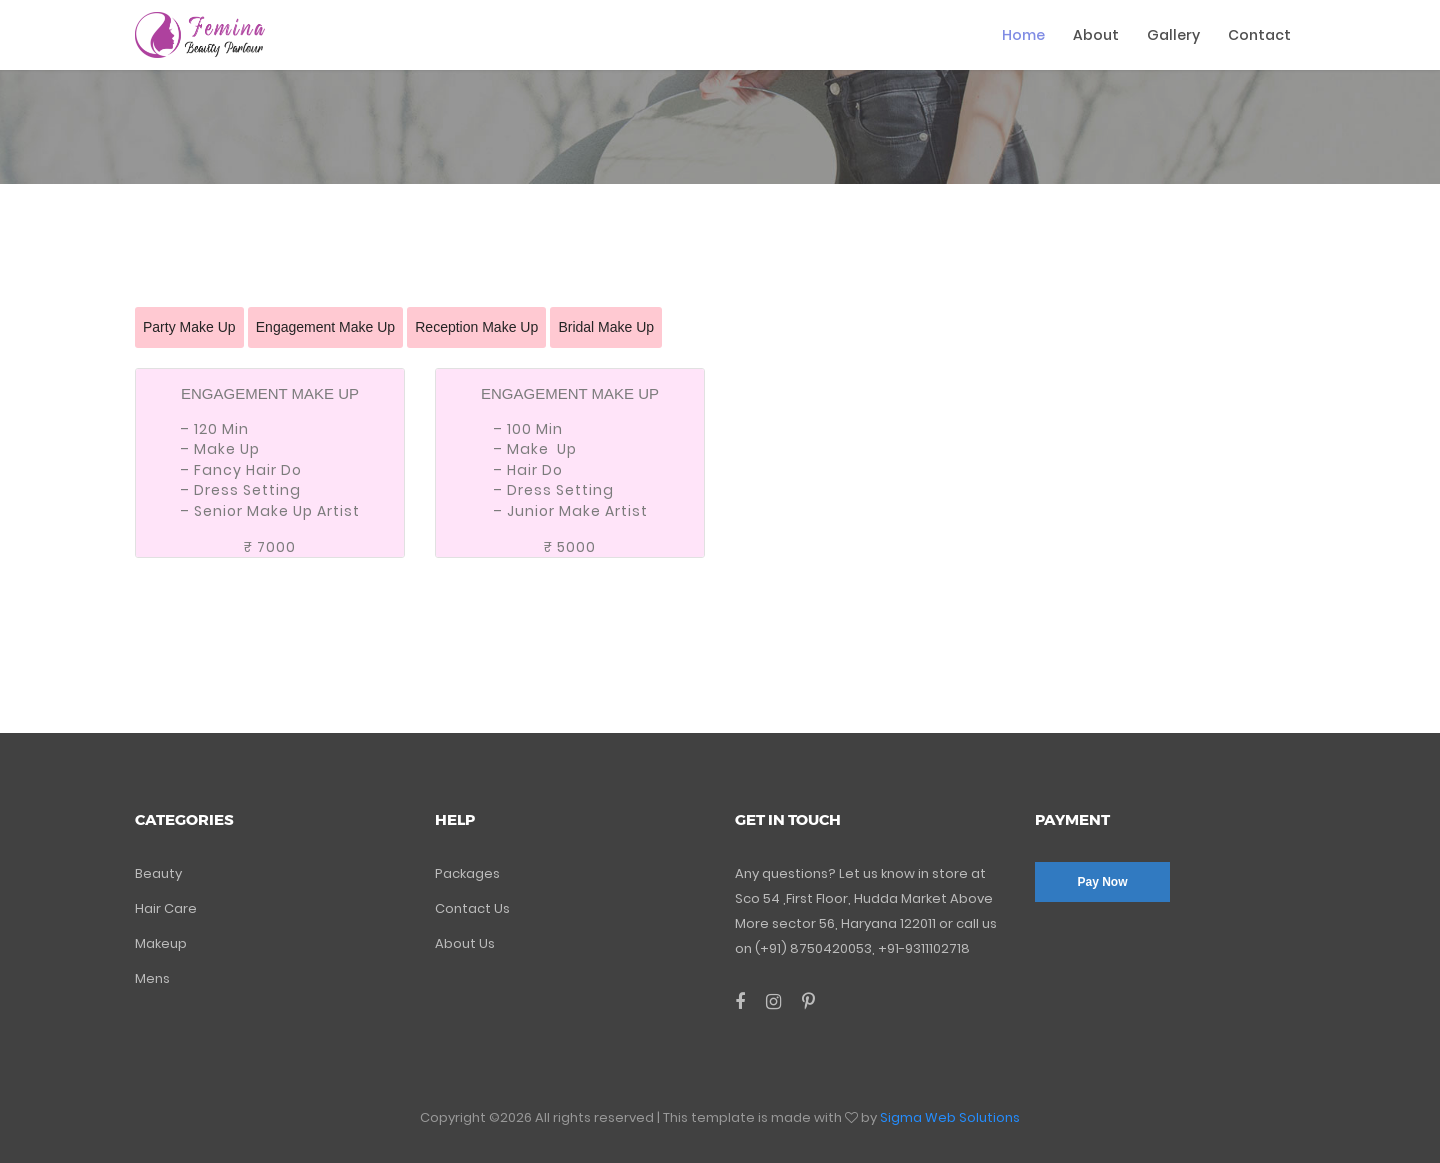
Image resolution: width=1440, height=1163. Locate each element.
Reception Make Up (476, 327)
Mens (152, 978)
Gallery (1173, 35)
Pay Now (1102, 882)
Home (1023, 35)
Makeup (161, 943)
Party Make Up (189, 327)
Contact (1259, 35)
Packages (467, 873)
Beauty (158, 873)
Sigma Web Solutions (950, 1117)
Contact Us (472, 908)
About (1096, 35)
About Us (465, 943)
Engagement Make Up (325, 327)
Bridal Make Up (606, 327)
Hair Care (166, 908)
